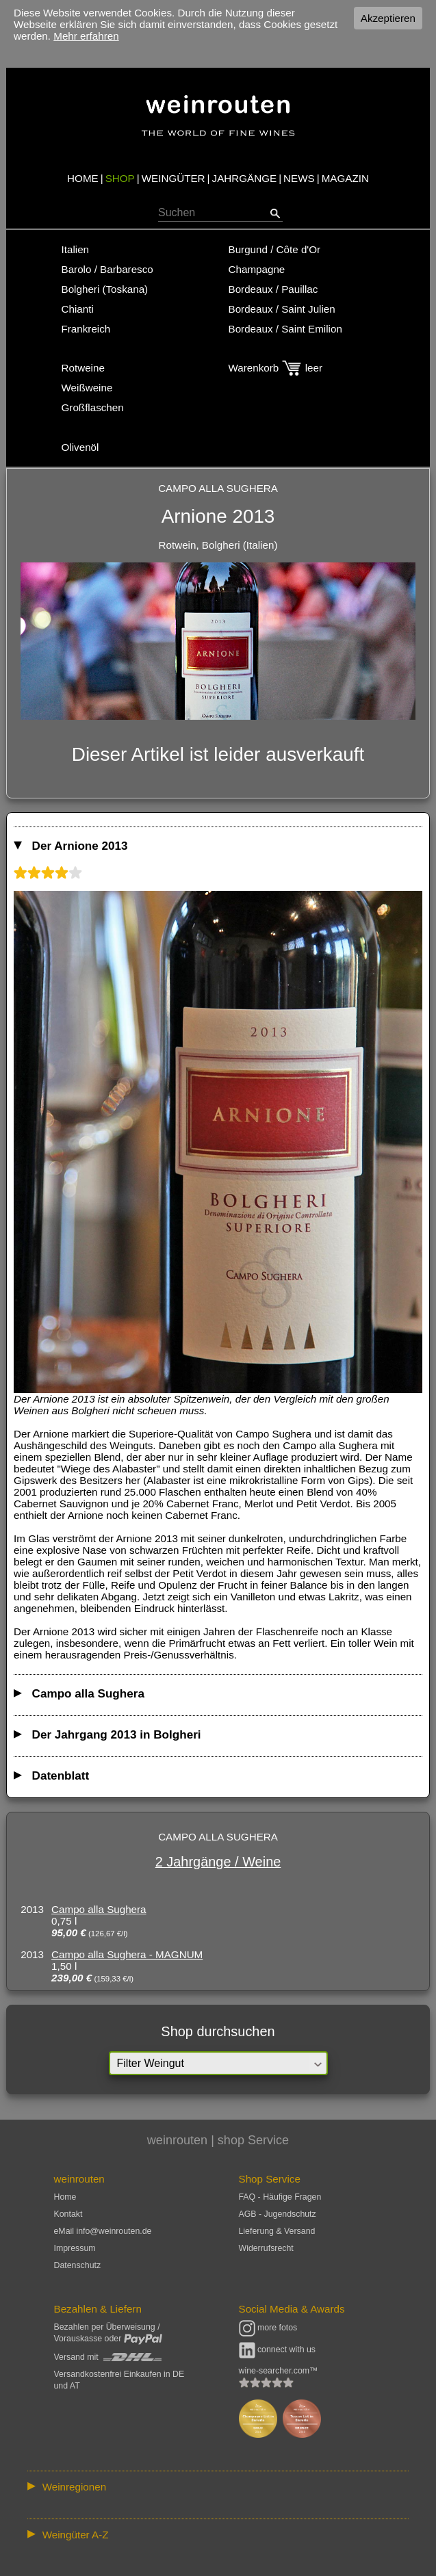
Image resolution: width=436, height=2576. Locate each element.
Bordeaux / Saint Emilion (285, 329)
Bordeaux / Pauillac (273, 289)
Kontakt (68, 2214)
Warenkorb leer (275, 368)
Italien (76, 249)
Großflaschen (93, 407)
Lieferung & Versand (277, 2231)
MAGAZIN (345, 178)
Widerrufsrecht (266, 2248)
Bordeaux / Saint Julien (282, 309)
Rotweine (83, 368)
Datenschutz (77, 2265)
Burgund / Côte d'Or (275, 249)
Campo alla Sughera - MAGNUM (127, 1954)
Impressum (75, 2248)
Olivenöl (80, 447)
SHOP (120, 178)
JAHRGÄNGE (244, 178)
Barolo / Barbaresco (107, 269)
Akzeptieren (388, 18)
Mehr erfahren (85, 36)
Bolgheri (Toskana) (105, 289)
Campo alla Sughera (98, 1909)
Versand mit (108, 2357)
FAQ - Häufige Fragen (280, 2197)
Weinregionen (74, 2487)
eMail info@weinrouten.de (103, 2231)
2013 (32, 1909)
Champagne (257, 269)
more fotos (268, 2327)
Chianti (78, 309)
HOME (83, 178)
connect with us (277, 2349)
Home (65, 2197)
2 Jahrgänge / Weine (218, 1861)
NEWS (299, 178)
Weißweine (87, 387)
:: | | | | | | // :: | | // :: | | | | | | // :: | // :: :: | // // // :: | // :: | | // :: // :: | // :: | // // (218, 2486)
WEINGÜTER (173, 178)
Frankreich (86, 329)
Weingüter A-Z (75, 2534)
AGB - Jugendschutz (277, 2214)
